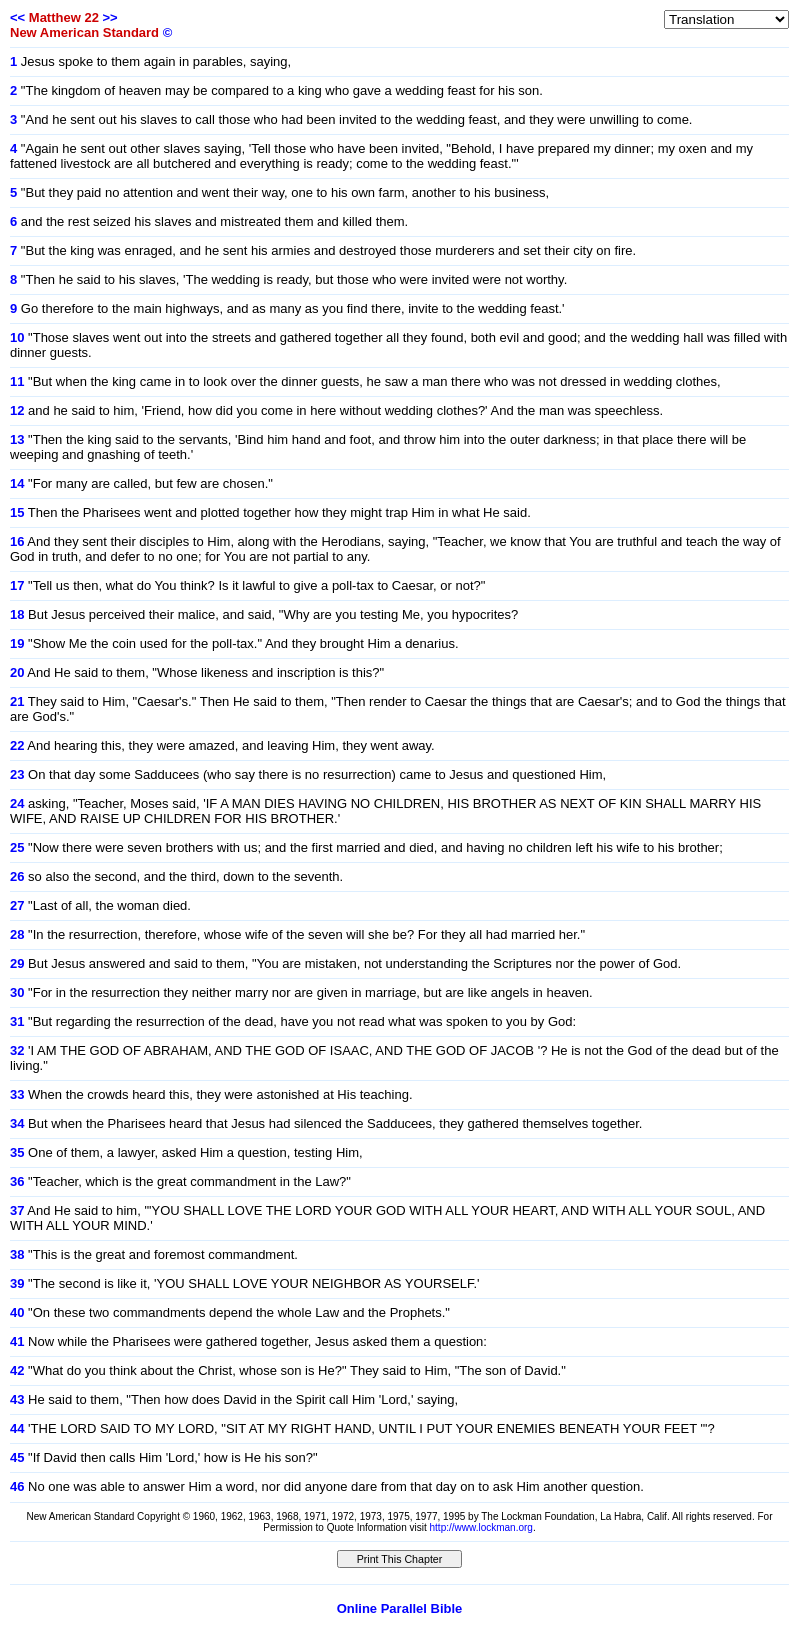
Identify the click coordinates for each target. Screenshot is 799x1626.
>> (109, 17)
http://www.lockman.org (481, 1527)
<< (17, 17)
